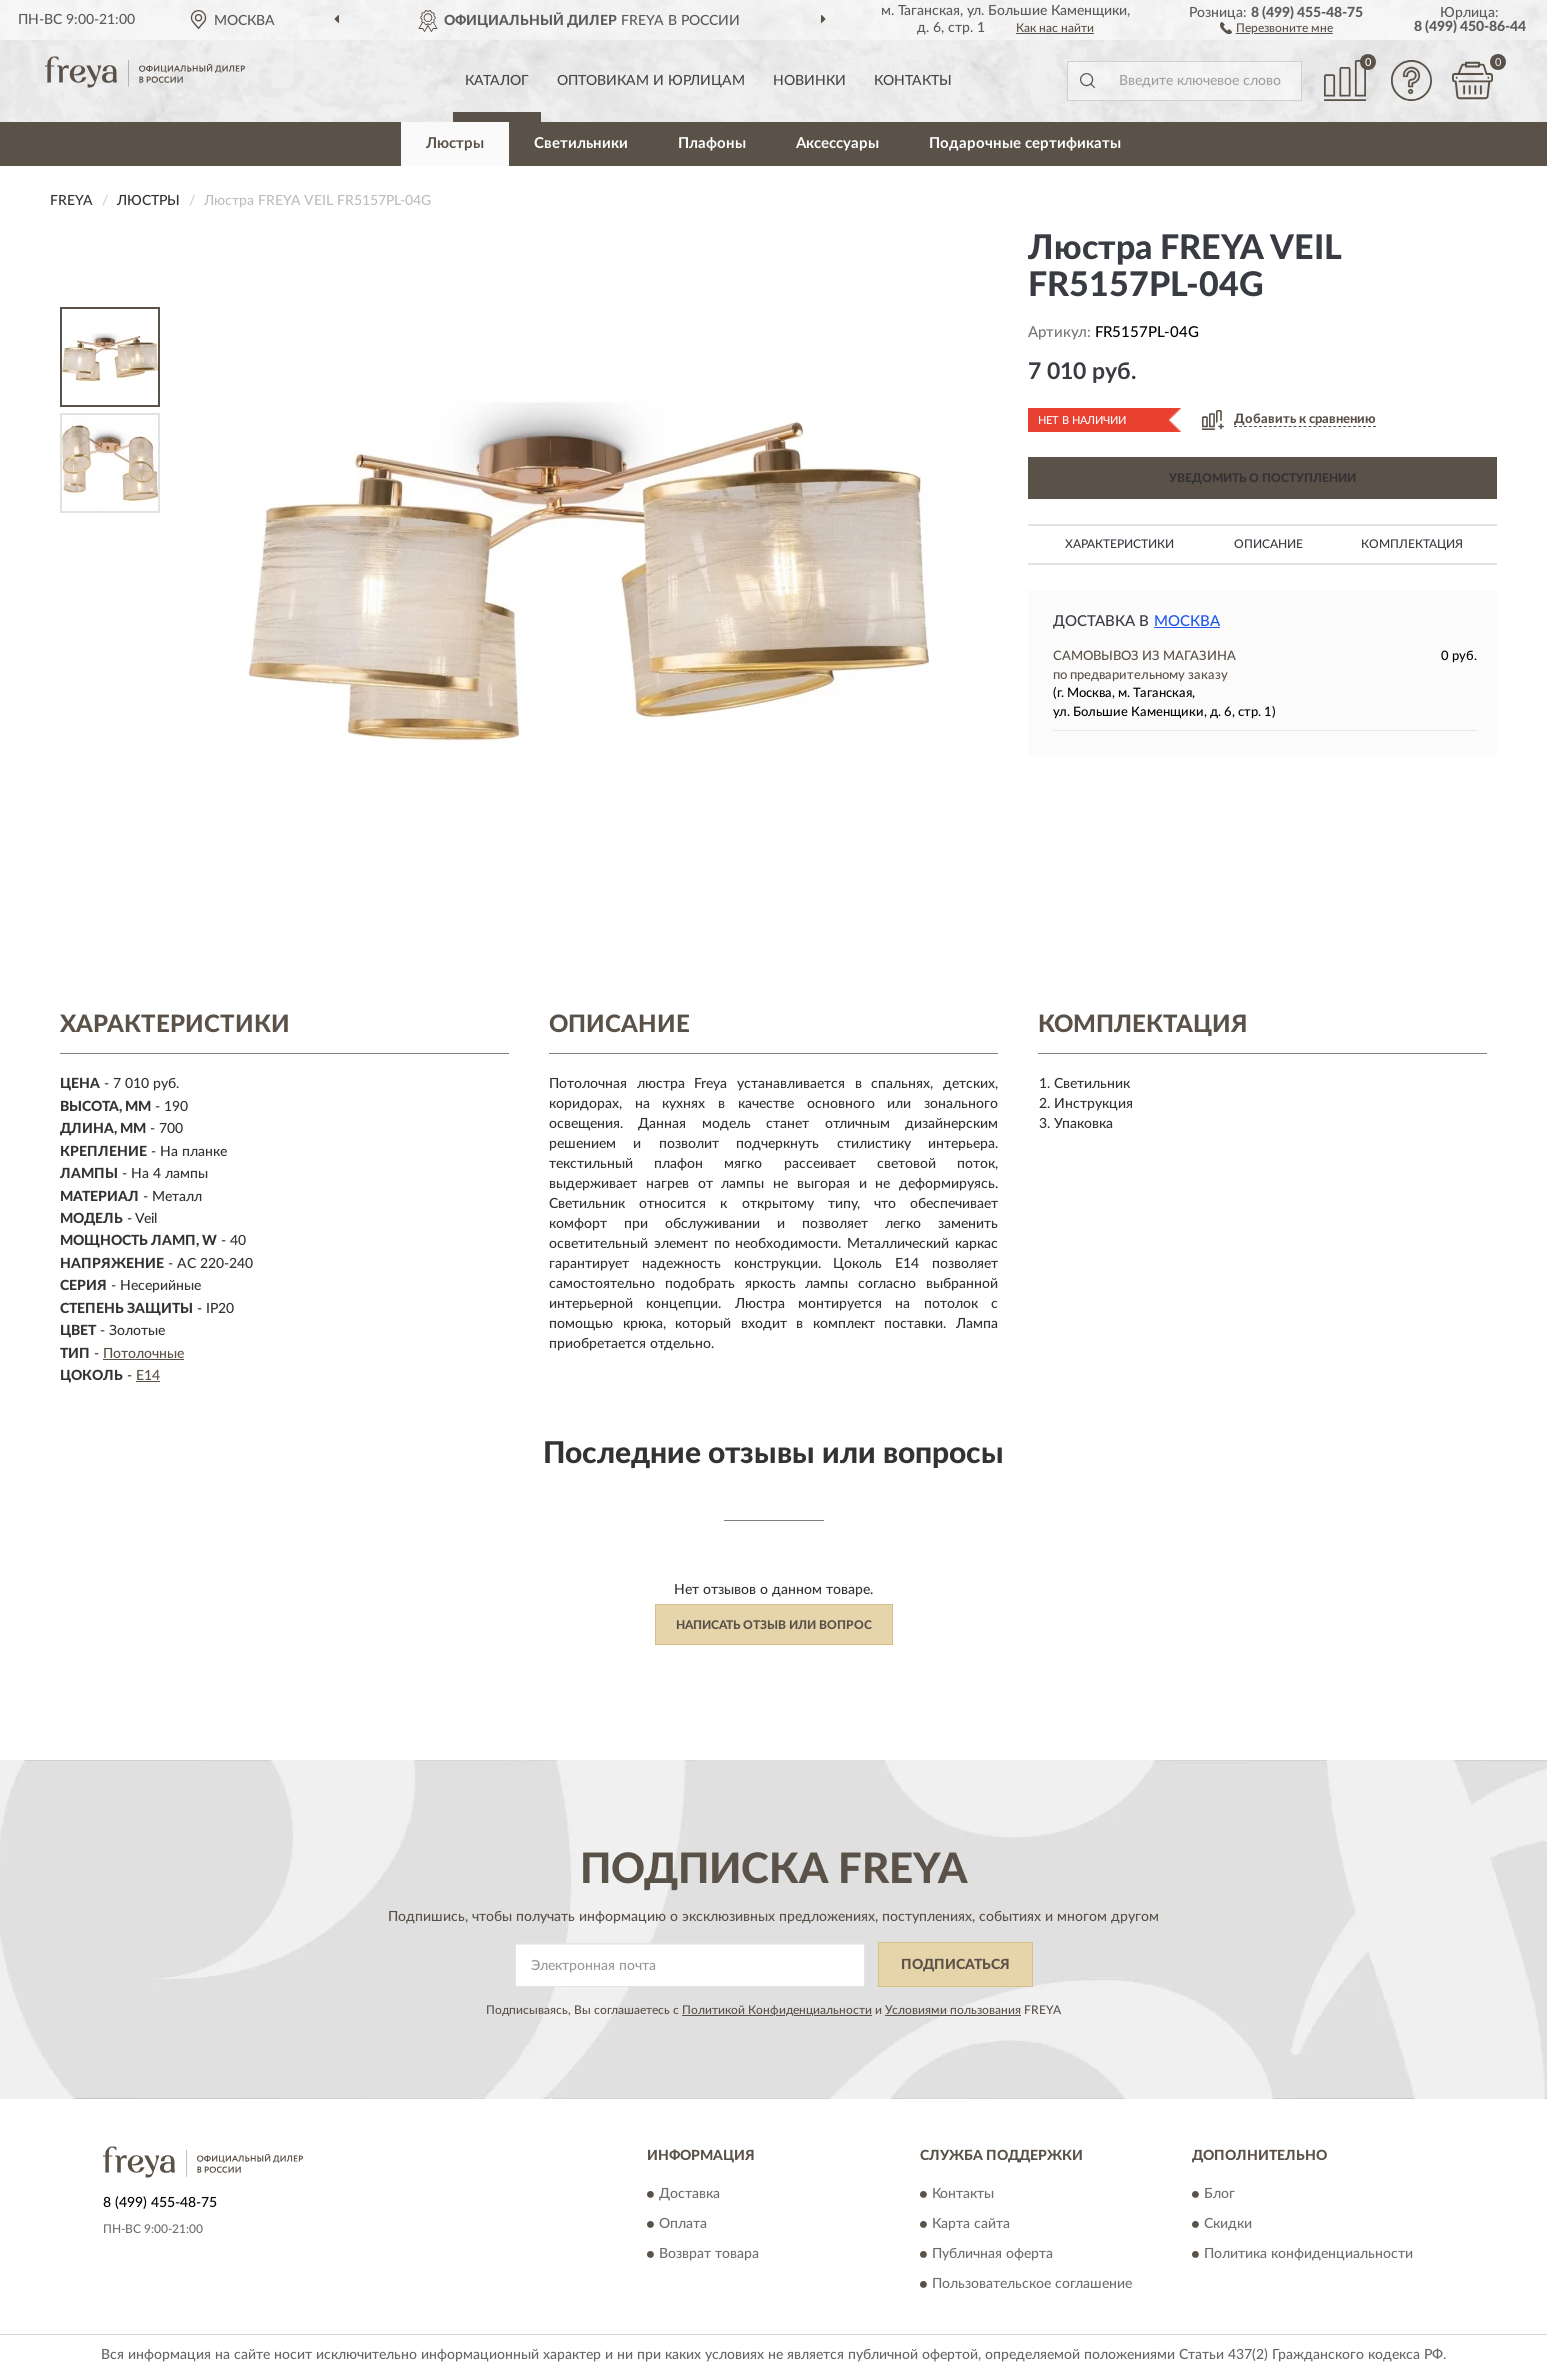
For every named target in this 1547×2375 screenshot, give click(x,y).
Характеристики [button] (1119, 544)
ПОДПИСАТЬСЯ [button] (955, 1965)
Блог (1219, 2195)
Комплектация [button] (1412, 544)
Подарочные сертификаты (1025, 143)
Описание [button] (1268, 544)
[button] (1276, 27)
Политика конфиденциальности (1308, 2255)
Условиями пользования (953, 2010)
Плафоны (712, 143)
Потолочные (143, 1354)
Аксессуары (837, 143)
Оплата (683, 2225)
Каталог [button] (497, 81)
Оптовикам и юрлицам (651, 81)
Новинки (809, 81)
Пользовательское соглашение (1032, 2285)
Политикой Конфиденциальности (777, 2010)
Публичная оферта (992, 2255)
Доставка (689, 2195)
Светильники (581, 143)
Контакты (913, 81)
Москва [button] (1187, 621)
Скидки (1228, 2225)
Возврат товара (709, 2255)
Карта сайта (971, 2225)
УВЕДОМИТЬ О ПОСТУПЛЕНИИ (1262, 478)
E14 (148, 1376)
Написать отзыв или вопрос (774, 1625)
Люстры (455, 143)
